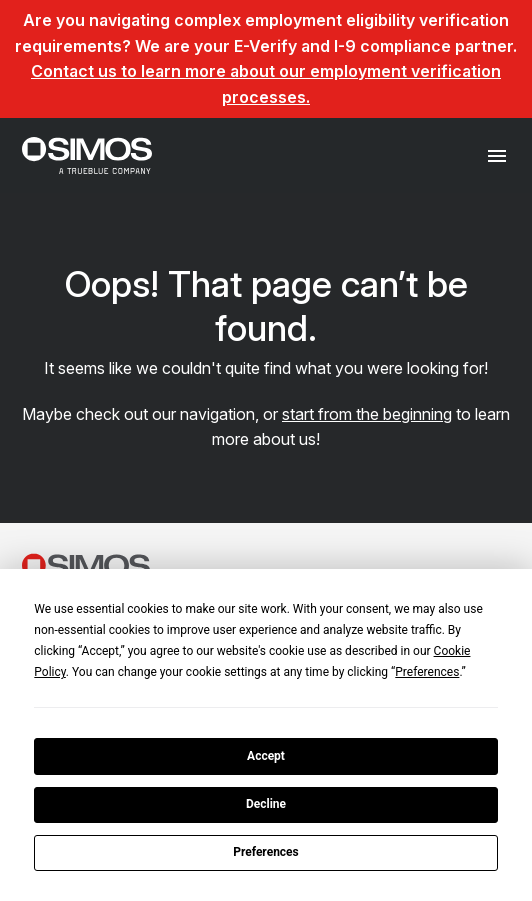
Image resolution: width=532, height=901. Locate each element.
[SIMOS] (87, 155)
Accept (266, 756)
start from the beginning (367, 414)
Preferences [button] (427, 672)
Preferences (266, 852)
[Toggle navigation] (497, 155)
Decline (266, 804)
